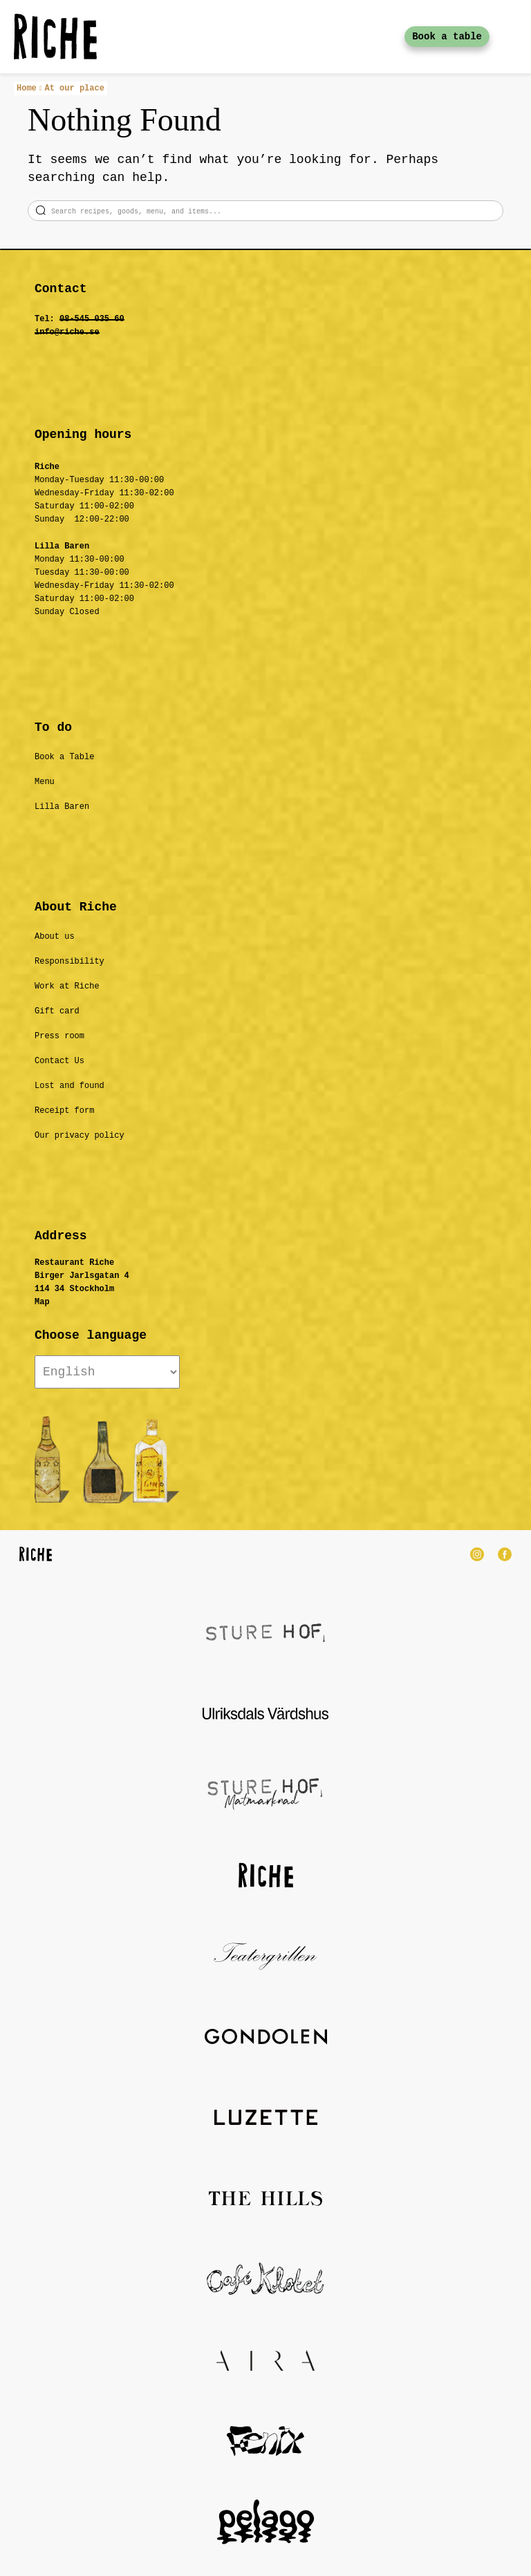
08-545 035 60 (91, 319)
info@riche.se (67, 332)
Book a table (447, 36)
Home (27, 88)
